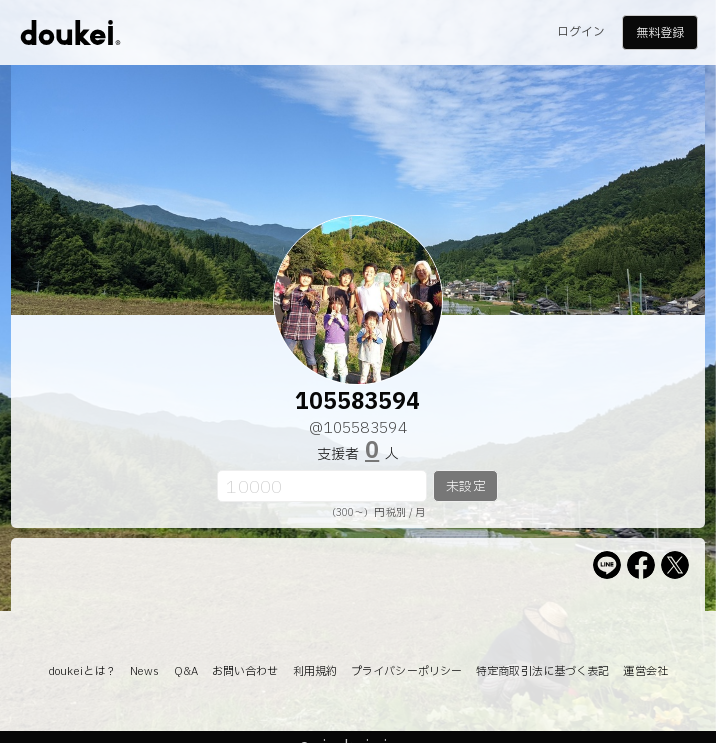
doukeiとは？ (82, 671)
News (144, 671)
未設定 (465, 487)
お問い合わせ (245, 671)
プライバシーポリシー (406, 671)
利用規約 (315, 671)
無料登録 (660, 33)
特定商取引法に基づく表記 (542, 671)
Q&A (186, 671)
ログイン (581, 32)
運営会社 (645, 671)
